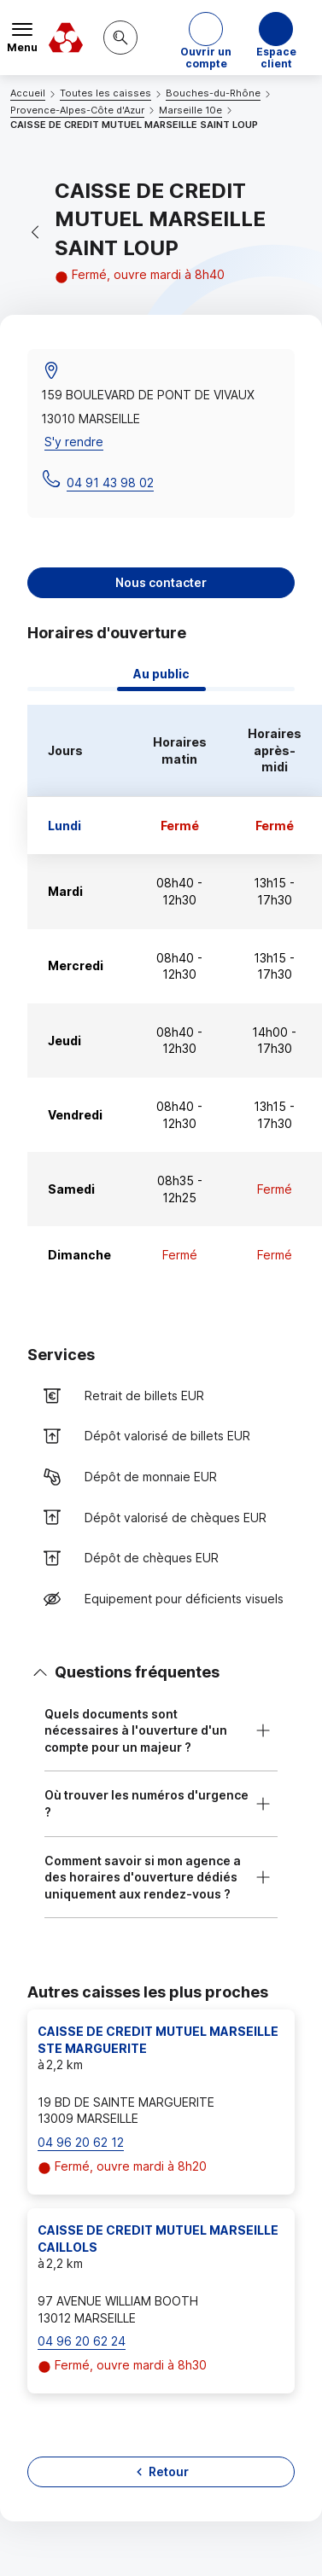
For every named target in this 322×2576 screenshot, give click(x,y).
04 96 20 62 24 (82, 2341)
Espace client (276, 54)
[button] (206, 37)
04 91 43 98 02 (110, 482)
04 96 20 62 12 (81, 2142)
